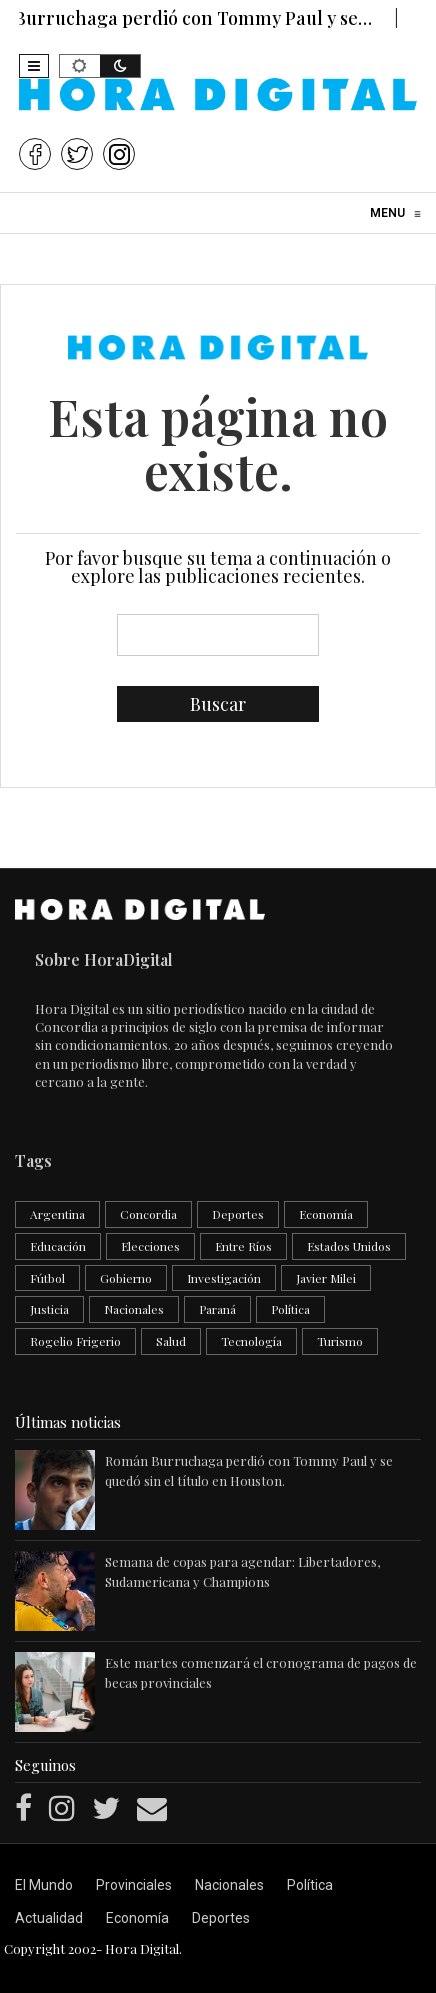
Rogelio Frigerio (75, 1341)
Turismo (340, 1341)
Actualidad (49, 1918)
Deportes (238, 1214)
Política (290, 1309)
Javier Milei (326, 1278)
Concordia (148, 1214)
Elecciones (150, 1246)
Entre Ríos (243, 1246)
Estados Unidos (349, 1246)
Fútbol (47, 1278)
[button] (34, 66)
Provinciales (134, 1885)
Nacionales (134, 1309)
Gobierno (126, 1278)
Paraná (217, 1309)
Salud (171, 1341)
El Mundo (44, 1885)
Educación (58, 1246)
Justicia (49, 1309)
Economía (326, 1214)
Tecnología (251, 1341)
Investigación (224, 1278)
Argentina (57, 1214)
